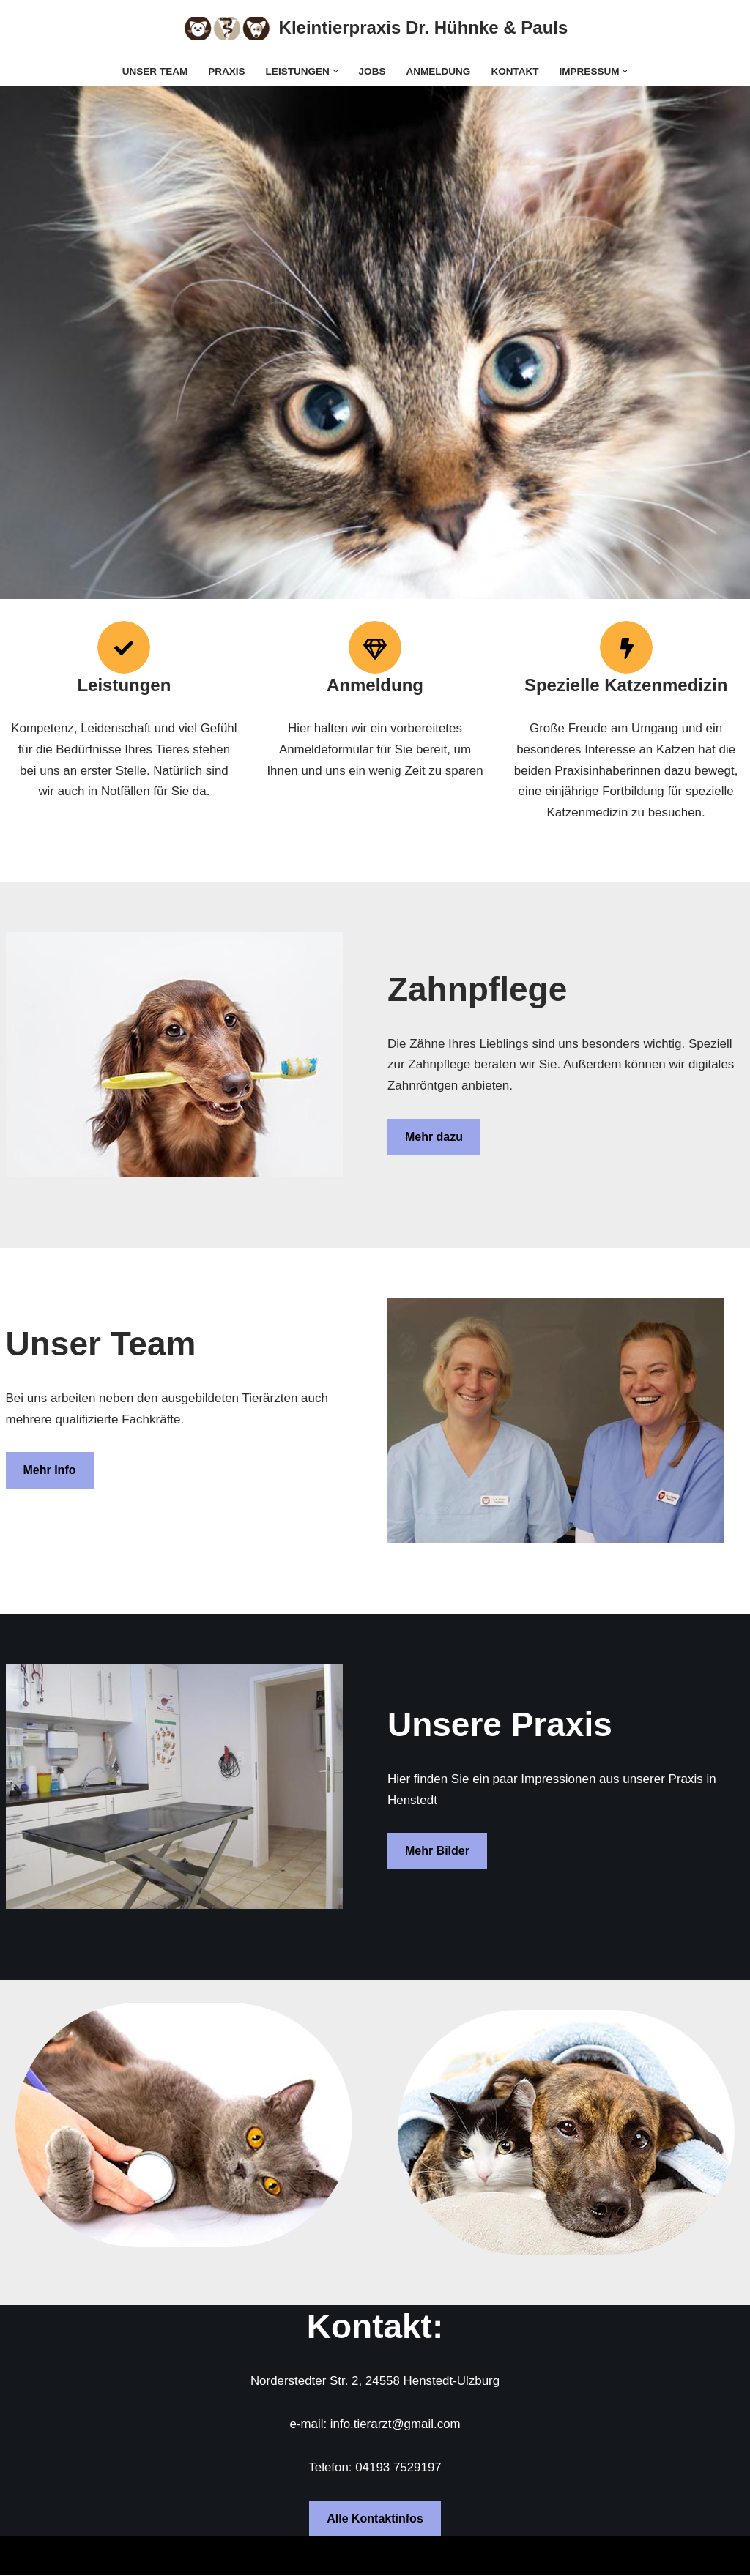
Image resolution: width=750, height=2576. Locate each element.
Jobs (371, 71)
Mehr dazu (434, 1137)
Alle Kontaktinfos (375, 2519)
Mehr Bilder (437, 1851)
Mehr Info (49, 1470)
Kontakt (515, 71)
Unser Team (155, 71)
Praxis (226, 71)
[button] (335, 71)
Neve (25, 2556)
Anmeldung (438, 71)
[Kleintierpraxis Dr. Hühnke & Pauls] (375, 28)
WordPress (168, 2556)
